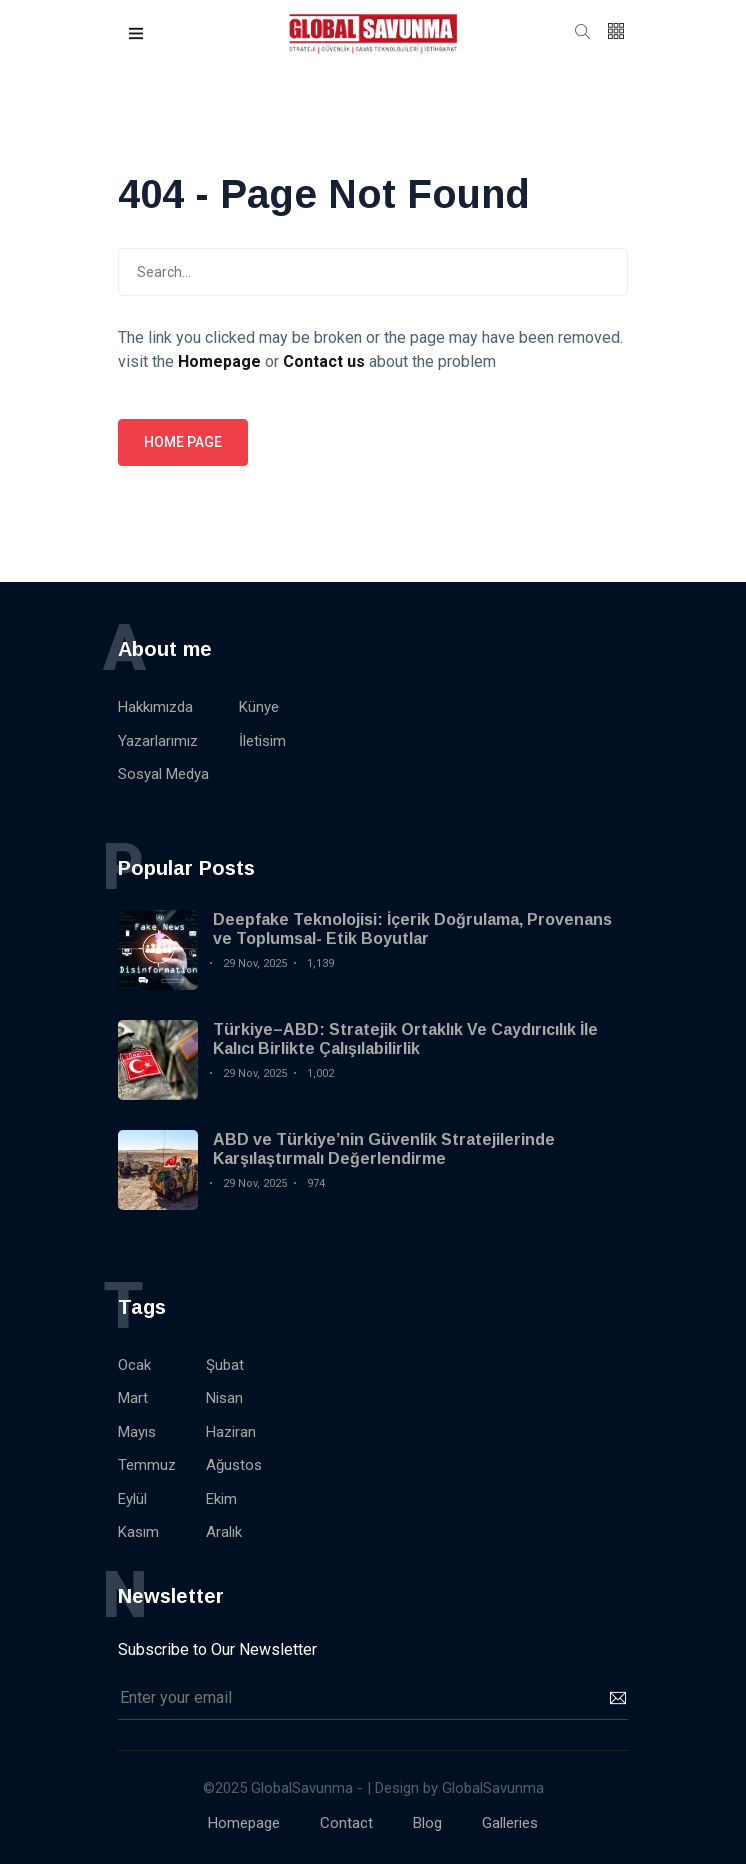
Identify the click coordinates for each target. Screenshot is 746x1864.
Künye (259, 707)
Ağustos (234, 1465)
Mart (133, 1398)
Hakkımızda (155, 707)
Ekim (221, 1499)
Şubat (225, 1365)
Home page (183, 442)
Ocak (134, 1365)
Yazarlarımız (158, 741)
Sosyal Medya (163, 774)
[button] (137, 34)
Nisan (224, 1398)
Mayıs (137, 1432)
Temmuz (147, 1465)
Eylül (132, 1499)
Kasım (138, 1532)
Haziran (231, 1432)
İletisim (262, 741)
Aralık (224, 1532)
